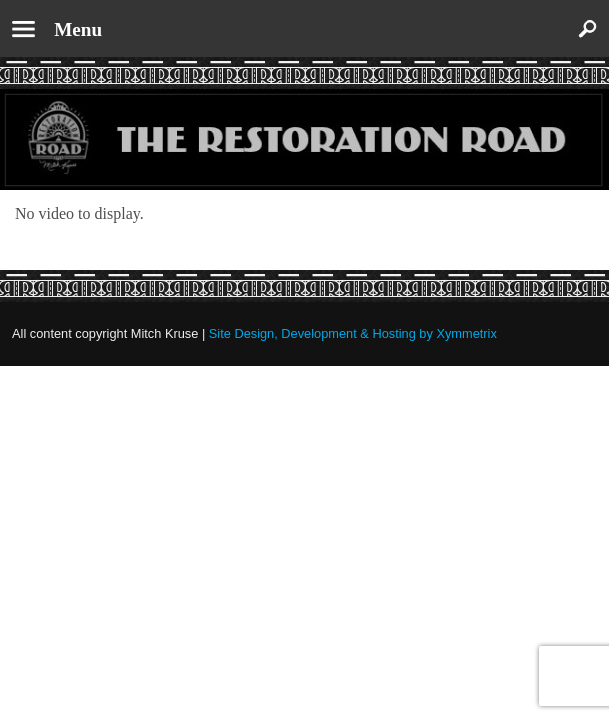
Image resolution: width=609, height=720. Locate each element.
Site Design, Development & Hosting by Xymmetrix (353, 333)
